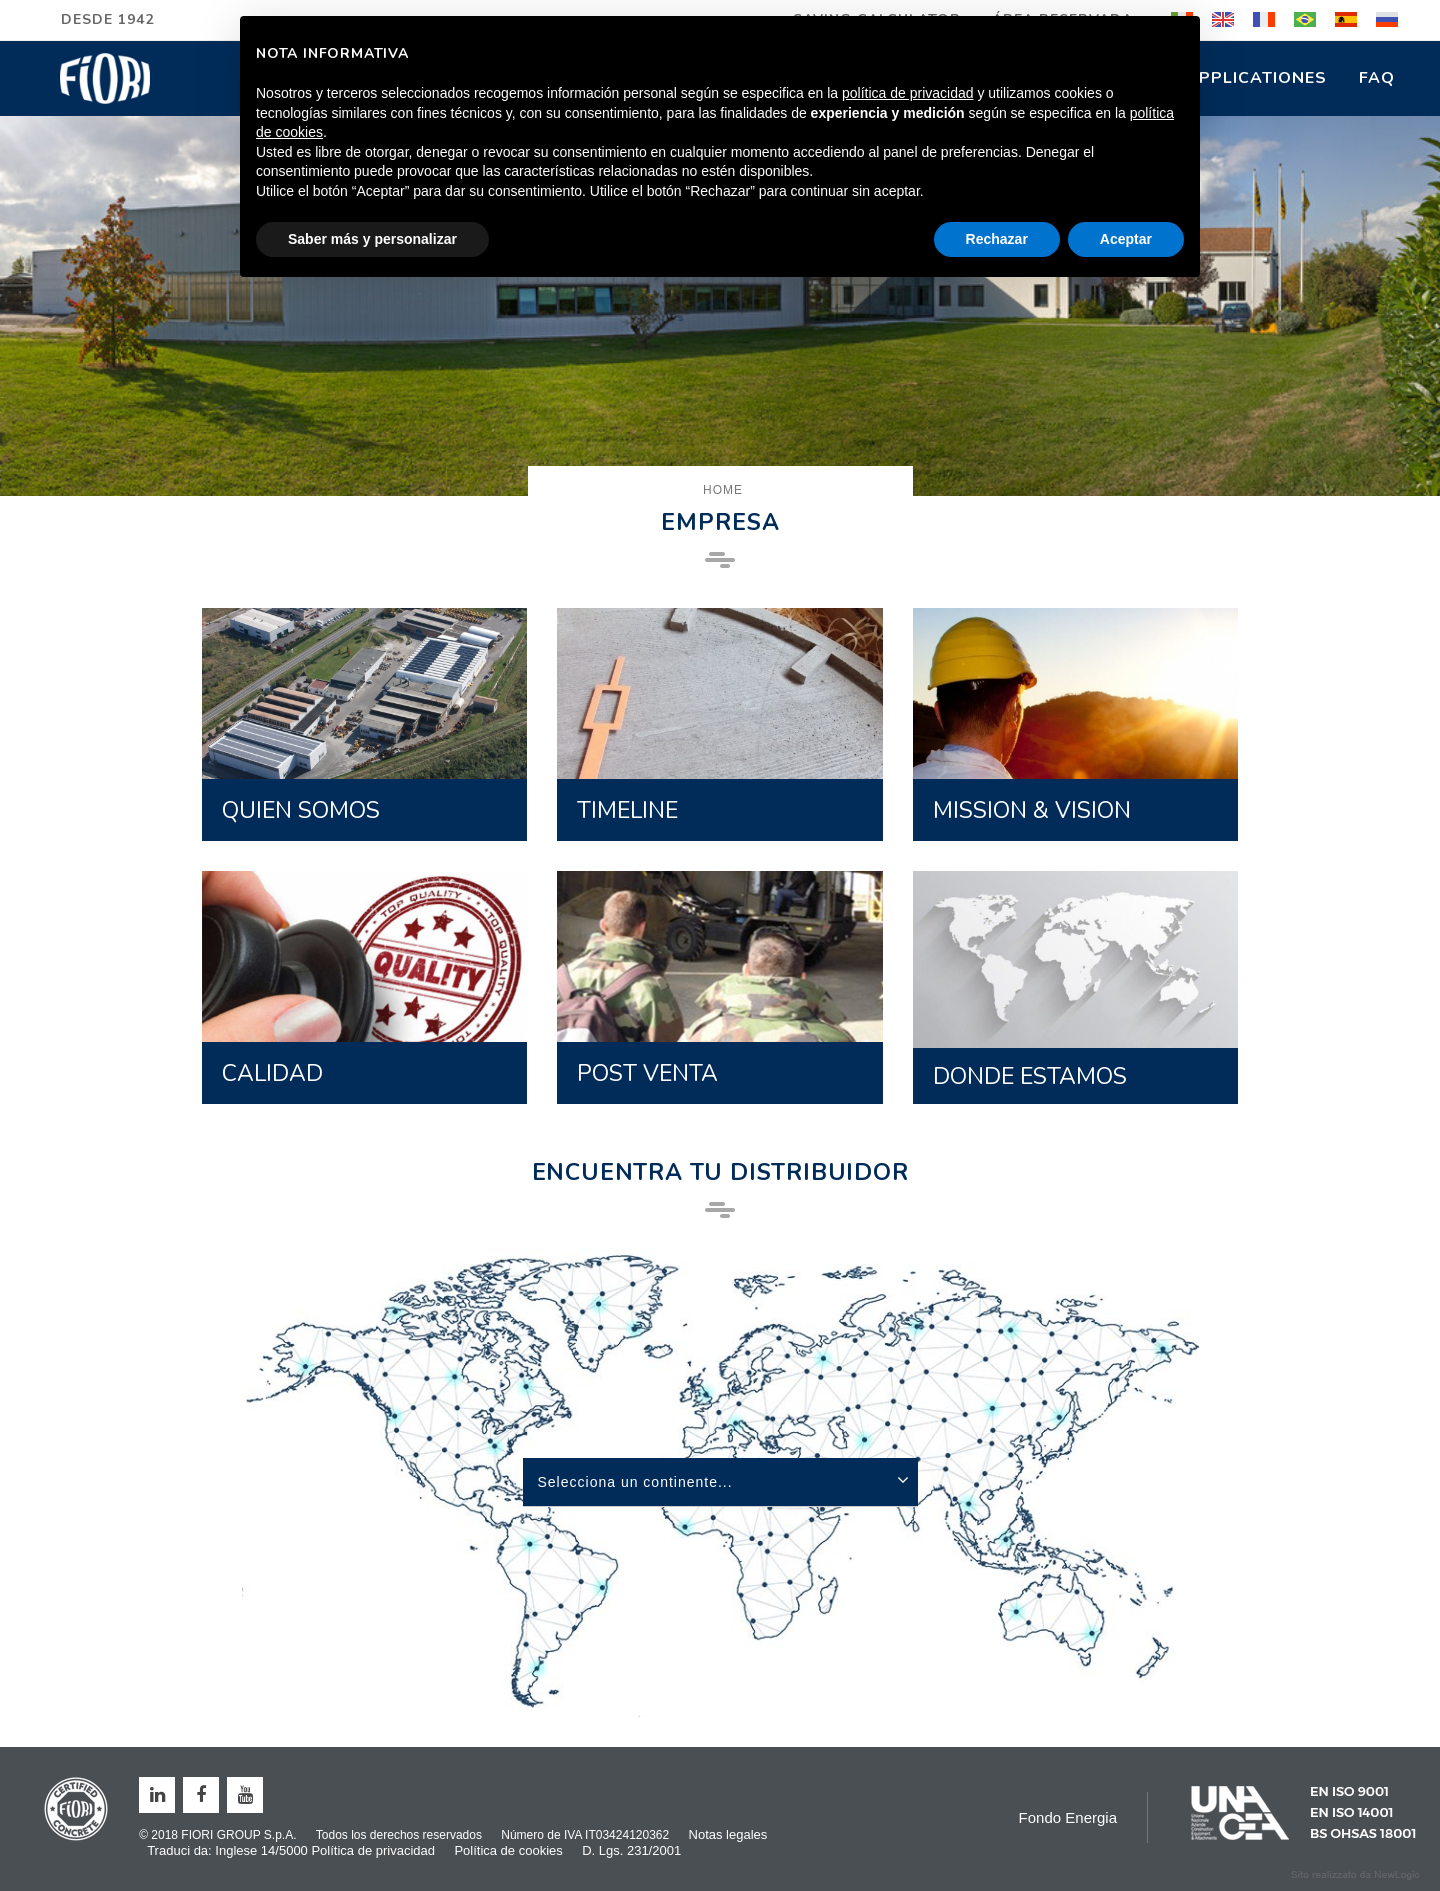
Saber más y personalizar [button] (372, 239)
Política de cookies (508, 1850)
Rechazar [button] (997, 239)
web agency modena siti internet (1355, 1875)
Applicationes (1256, 78)
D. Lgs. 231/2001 (631, 1850)
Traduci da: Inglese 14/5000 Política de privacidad (291, 1850)
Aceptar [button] (1126, 239)
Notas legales (728, 1834)
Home (723, 490)
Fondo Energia (1068, 1817)
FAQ (1377, 78)
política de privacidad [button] (908, 93)
